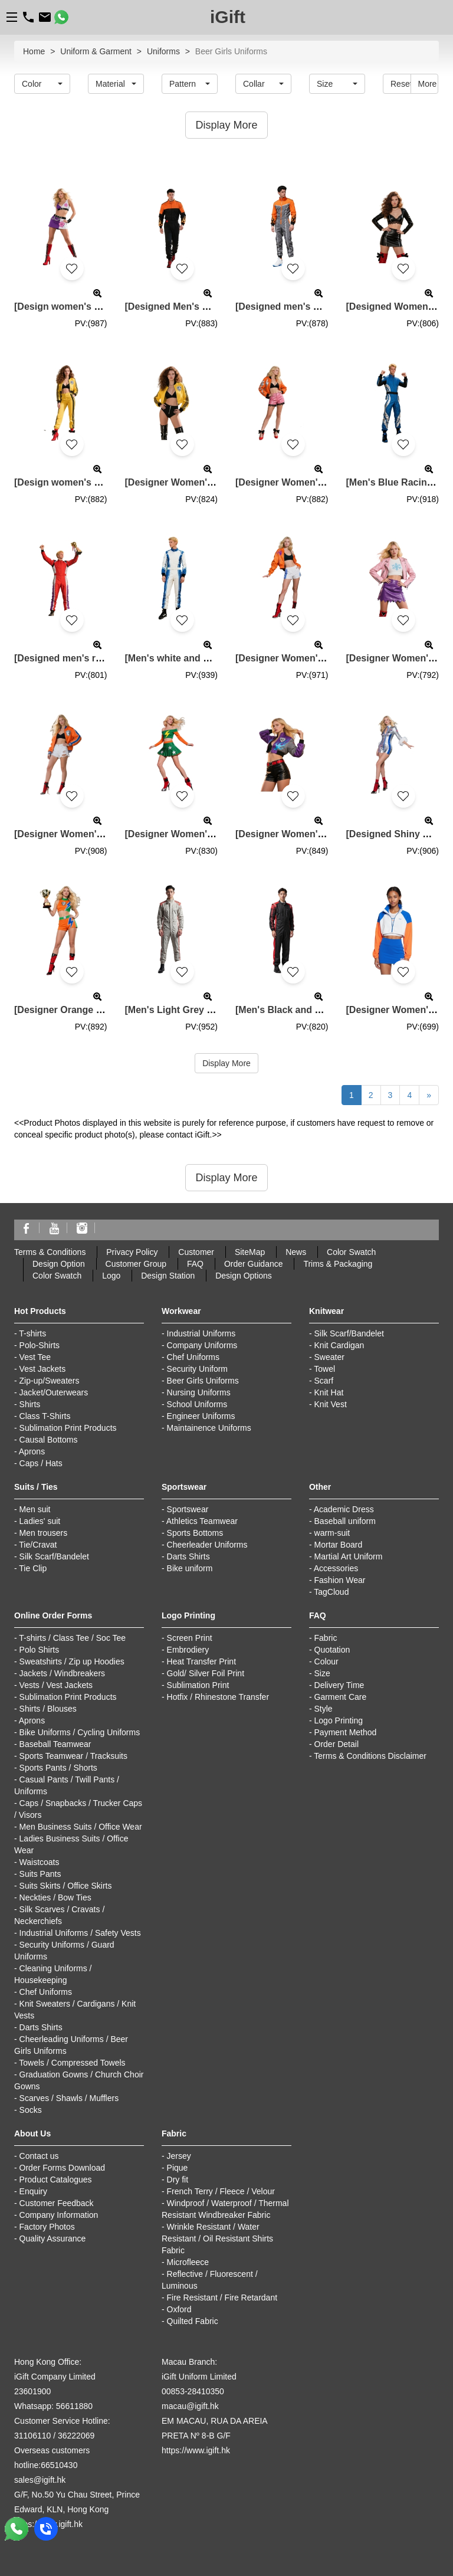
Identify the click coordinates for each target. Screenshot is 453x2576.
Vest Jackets (42, 1369)
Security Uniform (197, 1369)
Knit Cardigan (339, 1345)
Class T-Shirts (45, 1416)
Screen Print (189, 1638)
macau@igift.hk (190, 2406)
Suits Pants (40, 1874)
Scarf (324, 1380)
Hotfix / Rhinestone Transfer (218, 1697)
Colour (326, 1661)
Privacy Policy (131, 1252)
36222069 (76, 2435)
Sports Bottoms (195, 1533)
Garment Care (340, 1697)
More (427, 84)
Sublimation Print (198, 1685)
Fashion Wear (340, 1580)
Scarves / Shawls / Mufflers (69, 2098)
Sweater (329, 1357)
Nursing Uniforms (199, 1392)
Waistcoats (39, 1862)
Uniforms (163, 51)
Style (323, 1708)
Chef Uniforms (193, 1357)
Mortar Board (338, 1544)
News (295, 1252)
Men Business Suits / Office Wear (80, 1826)
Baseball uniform (345, 1521)
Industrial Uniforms (201, 1333)
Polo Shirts (39, 1649)
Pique (177, 2167)
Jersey (179, 2156)
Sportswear (188, 1509)
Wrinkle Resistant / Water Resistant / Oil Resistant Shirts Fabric (217, 2238)
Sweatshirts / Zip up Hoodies (71, 1661)
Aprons (32, 1451)
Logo (111, 1275)
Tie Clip (33, 1568)
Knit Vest (330, 1404)
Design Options (243, 1275)
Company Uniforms (202, 1345)
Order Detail (336, 1744)
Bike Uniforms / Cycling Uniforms (79, 1732)
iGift (227, 17)
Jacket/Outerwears (53, 1392)
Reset (400, 84)
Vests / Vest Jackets (56, 1685)
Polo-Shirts (39, 1345)
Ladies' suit (40, 1521)
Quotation (332, 1649)
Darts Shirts (188, 1556)
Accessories (336, 1568)
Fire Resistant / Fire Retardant (222, 2297)
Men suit (35, 1509)
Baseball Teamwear (55, 1744)
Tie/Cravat (38, 1544)
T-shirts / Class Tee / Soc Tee (72, 1638)
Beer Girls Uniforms (203, 1380)
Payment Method (345, 1732)
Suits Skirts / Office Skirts (65, 1885)
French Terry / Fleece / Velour (221, 2191)
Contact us (39, 2156)
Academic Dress (344, 1509)
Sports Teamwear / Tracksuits (73, 1756)
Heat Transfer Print (202, 1661)
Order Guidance (253, 1264)
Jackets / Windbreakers (62, 1673)
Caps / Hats (41, 1463)
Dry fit (178, 2179)
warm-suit (332, 1533)
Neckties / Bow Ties (55, 1897)
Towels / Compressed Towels (72, 2062)
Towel (324, 1369)
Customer (196, 1252)
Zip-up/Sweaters (49, 1380)
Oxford (179, 2309)
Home (34, 51)
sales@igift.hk (39, 2480)
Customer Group (136, 1264)
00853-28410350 (193, 2391)
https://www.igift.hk (196, 2450)
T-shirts (32, 1333)
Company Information (59, 2215)
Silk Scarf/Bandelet (349, 1333)
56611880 (74, 2406)
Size (322, 1673)
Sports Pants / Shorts (58, 1767)
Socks (30, 2110)
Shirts (30, 1404)
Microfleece (188, 2262)
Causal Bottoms (48, 1439)
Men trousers (43, 1533)
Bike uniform (190, 1568)
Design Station (168, 1275)
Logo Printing (338, 1720)
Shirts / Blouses (48, 1708)
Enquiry (33, 2191)
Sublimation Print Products (68, 1428)
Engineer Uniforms (201, 1416)
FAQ (195, 1264)
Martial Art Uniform (348, 1556)
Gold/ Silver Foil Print (205, 1673)
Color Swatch (351, 1252)
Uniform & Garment (96, 51)
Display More (226, 1063)
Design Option (58, 1264)
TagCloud (331, 1592)
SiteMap (250, 1252)
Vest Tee (35, 1357)
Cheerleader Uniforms (207, 1544)
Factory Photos (47, 2226)
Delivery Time (339, 1685)
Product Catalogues (55, 2179)
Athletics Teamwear (202, 1521)
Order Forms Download (62, 2167)
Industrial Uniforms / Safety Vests (80, 1933)
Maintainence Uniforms (209, 1428)
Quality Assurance (52, 2238)
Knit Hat (329, 1392)
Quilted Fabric (192, 2321)
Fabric (325, 1638)
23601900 (32, 2391)
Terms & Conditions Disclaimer (370, 1756)
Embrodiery (188, 1649)
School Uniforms (197, 1404)
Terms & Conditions (50, 1252)
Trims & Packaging (337, 1264)
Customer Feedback (56, 2203)
